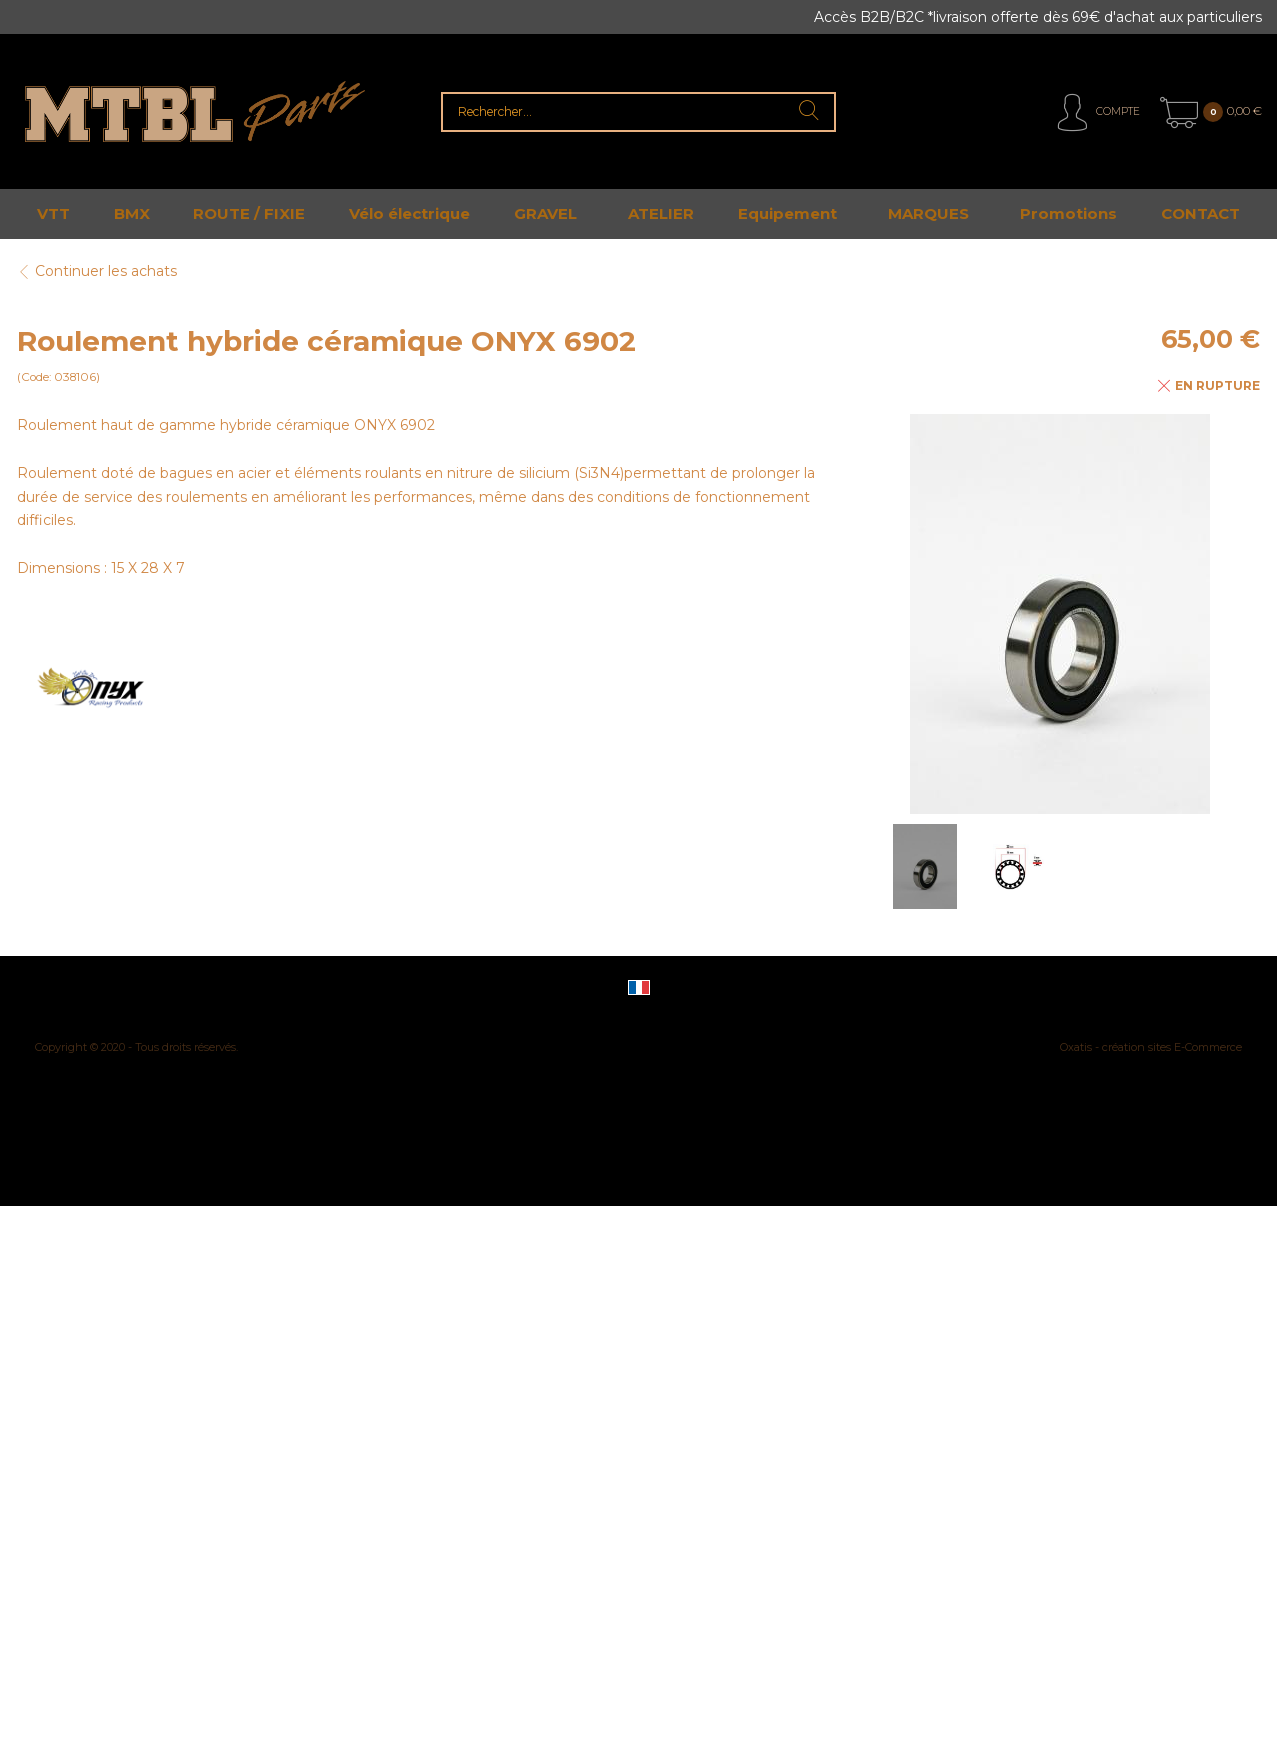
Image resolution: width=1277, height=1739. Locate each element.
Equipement (787, 213)
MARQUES (928, 213)
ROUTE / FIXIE (249, 213)
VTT (53, 213)
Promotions (1068, 213)
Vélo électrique (409, 213)
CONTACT (1200, 213)
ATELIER (661, 213)
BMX (132, 213)
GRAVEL (545, 213)
